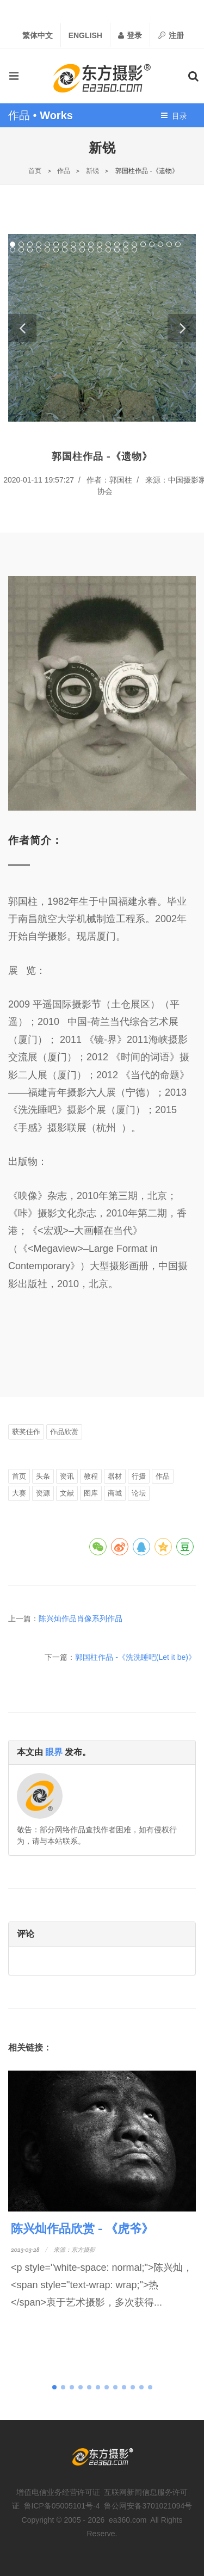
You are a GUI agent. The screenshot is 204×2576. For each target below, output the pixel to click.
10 (91, 244)
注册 (171, 35)
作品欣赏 (64, 1432)
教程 (91, 1476)
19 (169, 244)
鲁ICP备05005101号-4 (62, 2505)
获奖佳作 (26, 1432)
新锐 (92, 171)
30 (91, 249)
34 (125, 249)
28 (73, 249)
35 (134, 249)
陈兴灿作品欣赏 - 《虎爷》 (82, 2228)
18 (160, 244)
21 (12, 249)
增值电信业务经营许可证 (58, 2492)
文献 (67, 1493)
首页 (34, 171)
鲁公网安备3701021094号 (148, 2505)
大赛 (19, 1493)
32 (108, 249)
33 (117, 249)
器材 (115, 1476)
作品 (63, 171)
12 (108, 244)
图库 (91, 1493)
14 (125, 244)
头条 (43, 1476)
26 (56, 249)
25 (47, 249)
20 (178, 244)
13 (117, 244)
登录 (130, 35)
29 (82, 249)
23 (30, 249)
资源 (43, 1493)
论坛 (139, 1493)
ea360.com (127, 2520)
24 (38, 249)
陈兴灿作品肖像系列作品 (80, 1618)
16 (143, 244)
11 (99, 244)
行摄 (139, 1476)
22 (21, 249)
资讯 (67, 1476)
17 (151, 244)
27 (64, 249)
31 (99, 249)
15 (134, 244)
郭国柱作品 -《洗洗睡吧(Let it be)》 (135, 1657)
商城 (115, 1493)
